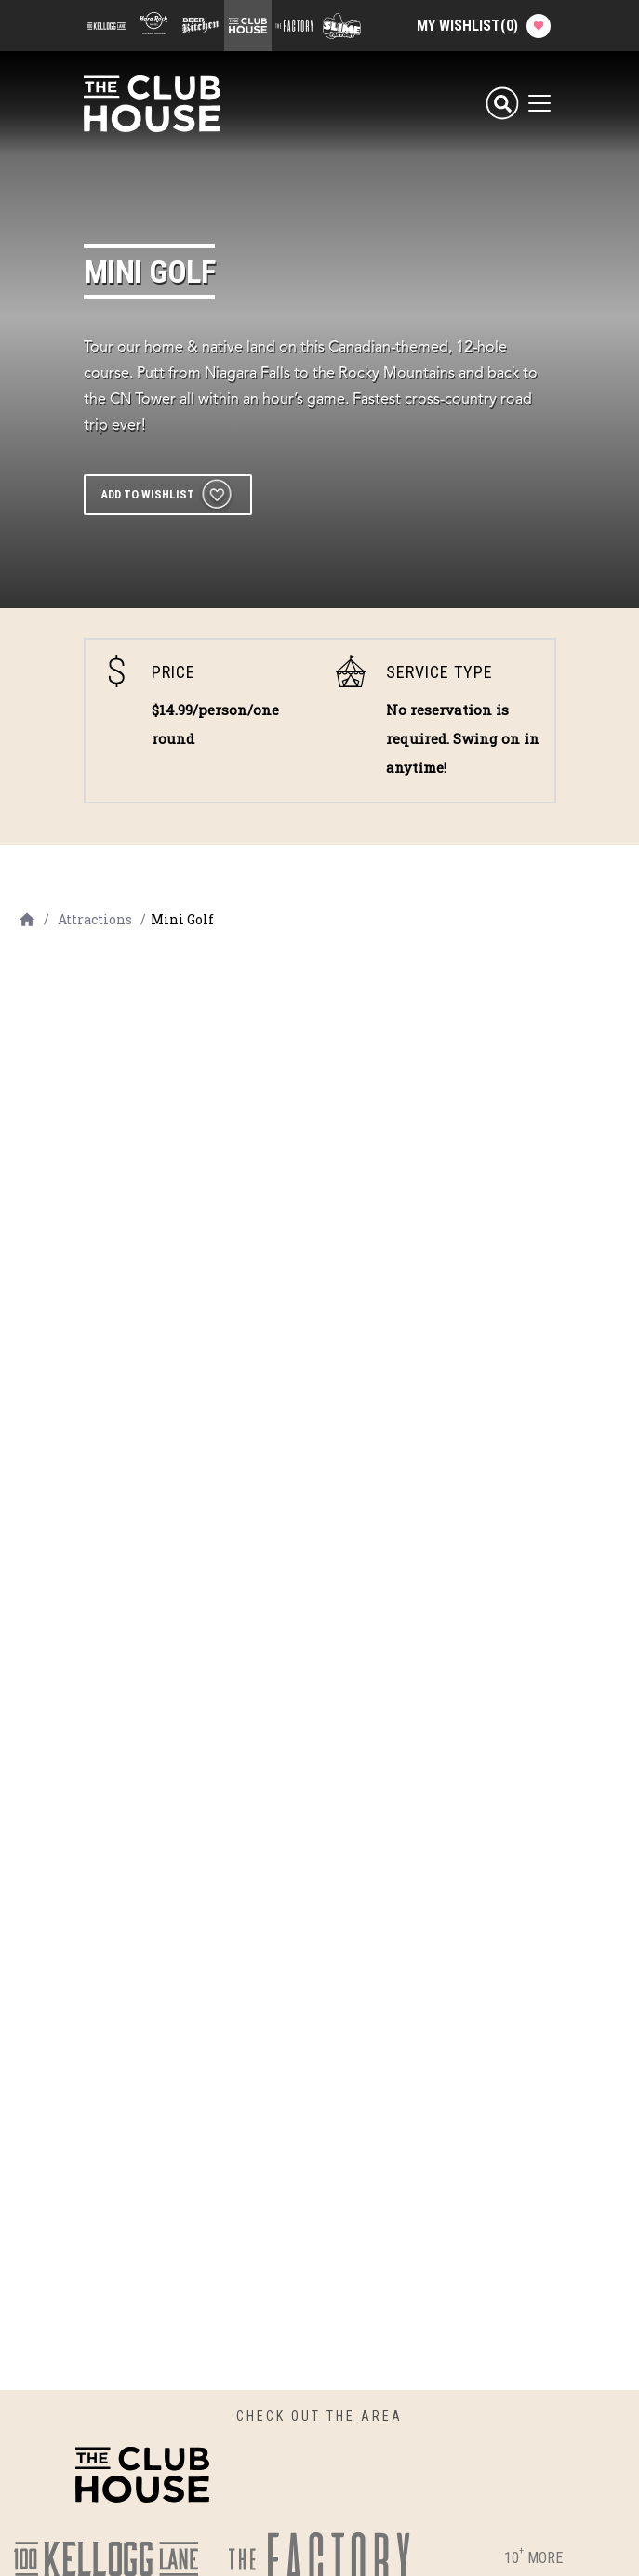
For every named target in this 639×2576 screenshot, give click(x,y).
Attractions (95, 919)
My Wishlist (484, 26)
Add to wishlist (147, 494)
